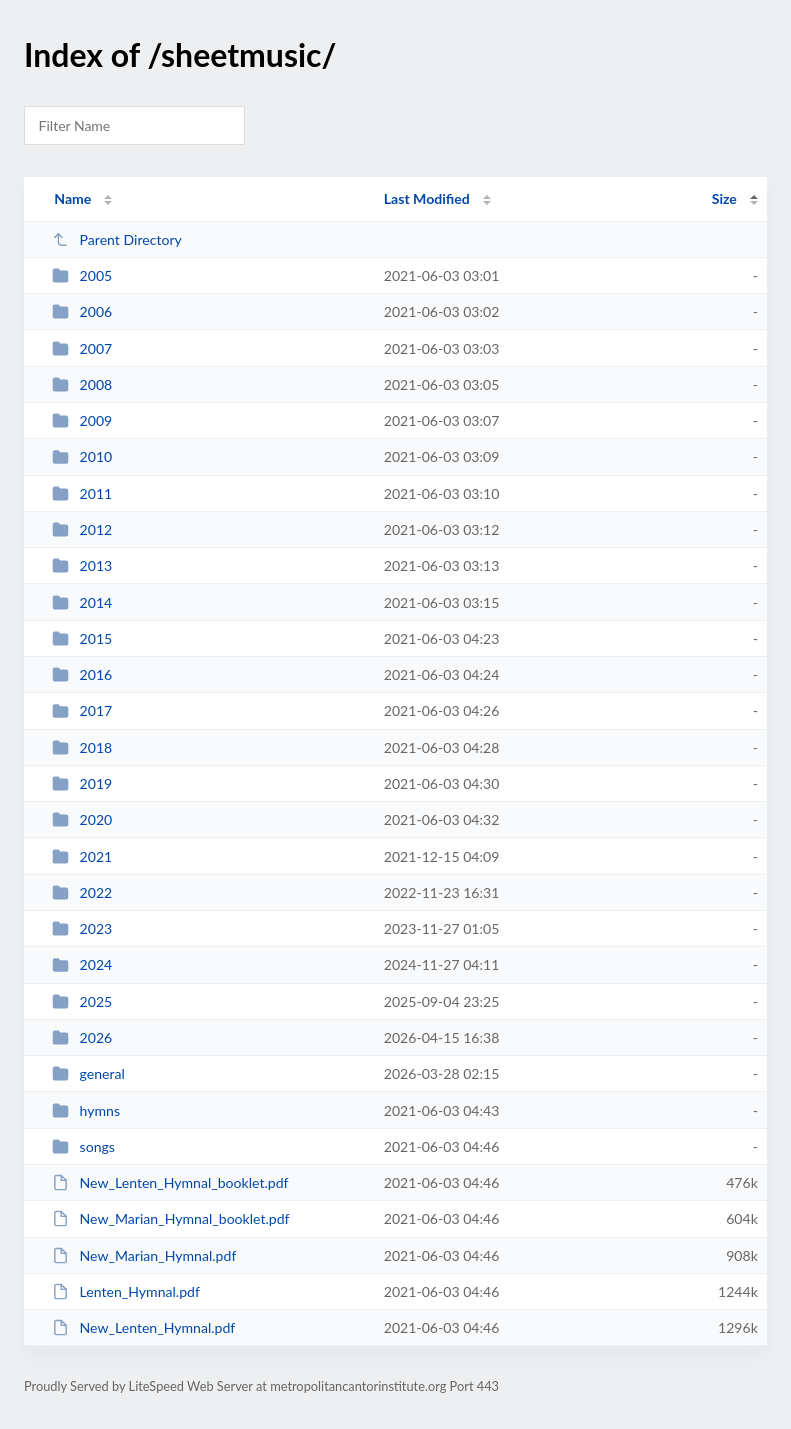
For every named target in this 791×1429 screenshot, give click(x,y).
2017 (82, 710)
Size (724, 198)
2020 (82, 819)
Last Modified (427, 198)
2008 (82, 384)
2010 (82, 456)
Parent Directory (117, 239)
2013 (82, 565)
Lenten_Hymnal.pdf (126, 1291)
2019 (82, 783)
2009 (82, 420)
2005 (82, 275)
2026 (82, 1037)
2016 (82, 674)
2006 (82, 311)
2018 (82, 747)
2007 (82, 348)
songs (83, 1146)
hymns (86, 1110)
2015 (82, 638)
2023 (82, 928)
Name (72, 198)
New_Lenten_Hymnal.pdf (143, 1327)
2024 (82, 964)
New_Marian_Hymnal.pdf (144, 1255)
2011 (82, 493)
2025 (82, 1001)
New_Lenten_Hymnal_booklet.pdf (170, 1182)
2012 (82, 529)
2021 (82, 856)
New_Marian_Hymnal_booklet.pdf (170, 1218)
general (88, 1073)
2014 (82, 602)
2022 (82, 892)
